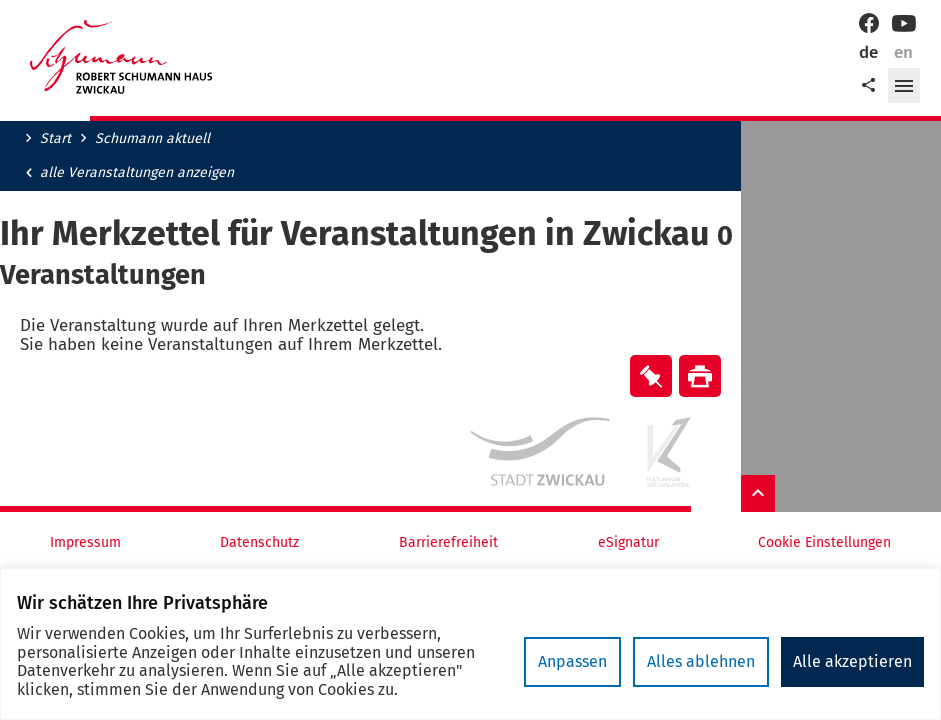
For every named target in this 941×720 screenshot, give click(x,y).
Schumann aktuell (152, 139)
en (903, 52)
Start (55, 139)
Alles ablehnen (701, 661)
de (868, 52)
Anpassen (572, 661)
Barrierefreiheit (448, 543)
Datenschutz (259, 543)
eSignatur (628, 543)
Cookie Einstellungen (824, 543)
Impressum (85, 543)
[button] (904, 86)
